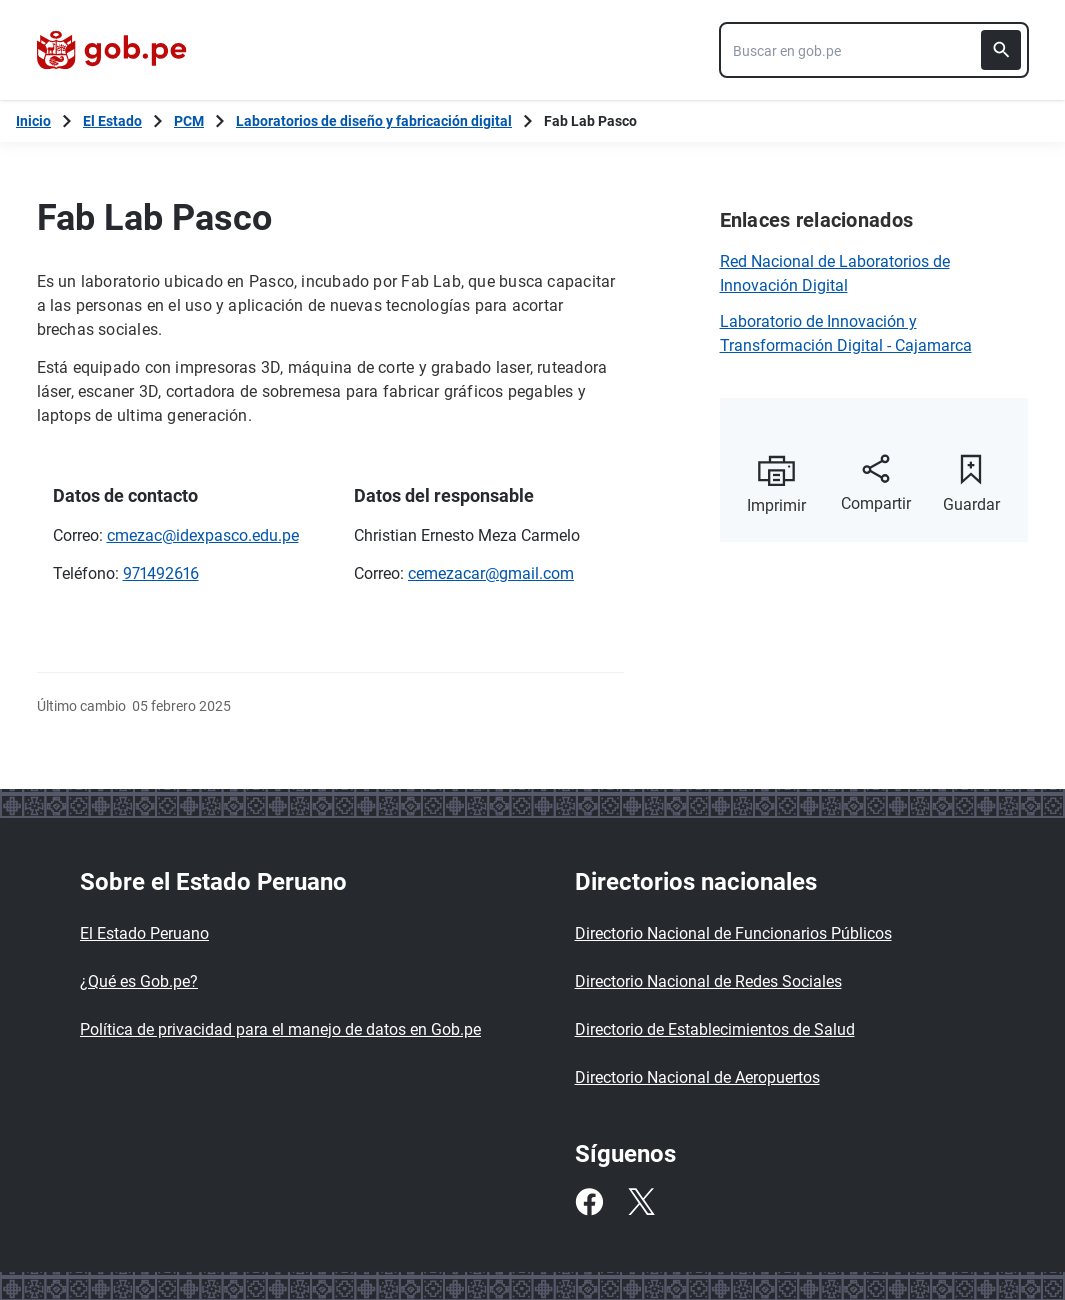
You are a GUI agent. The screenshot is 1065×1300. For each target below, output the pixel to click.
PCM (189, 121)
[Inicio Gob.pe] (33, 121)
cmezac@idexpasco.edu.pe (203, 535)
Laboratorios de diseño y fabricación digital (374, 121)
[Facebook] (589, 1202)
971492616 (161, 573)
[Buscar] (1001, 50)
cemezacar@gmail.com (491, 573)
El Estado (112, 121)
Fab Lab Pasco (590, 121)
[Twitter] (641, 1202)
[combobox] (874, 50)
